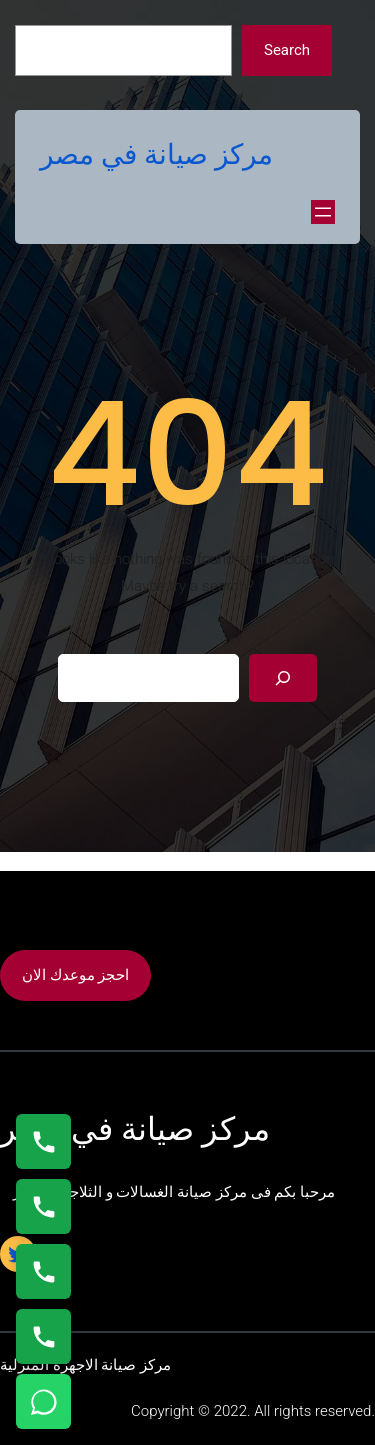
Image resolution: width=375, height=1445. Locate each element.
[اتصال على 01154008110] (43, 1141)
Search (287, 50)
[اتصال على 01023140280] (43, 1271)
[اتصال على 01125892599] (43, 1336)
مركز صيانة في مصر (156, 154)
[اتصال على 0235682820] (43, 1206)
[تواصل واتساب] (43, 1401)
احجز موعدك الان (75, 975)
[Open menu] (323, 212)
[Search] (283, 678)
